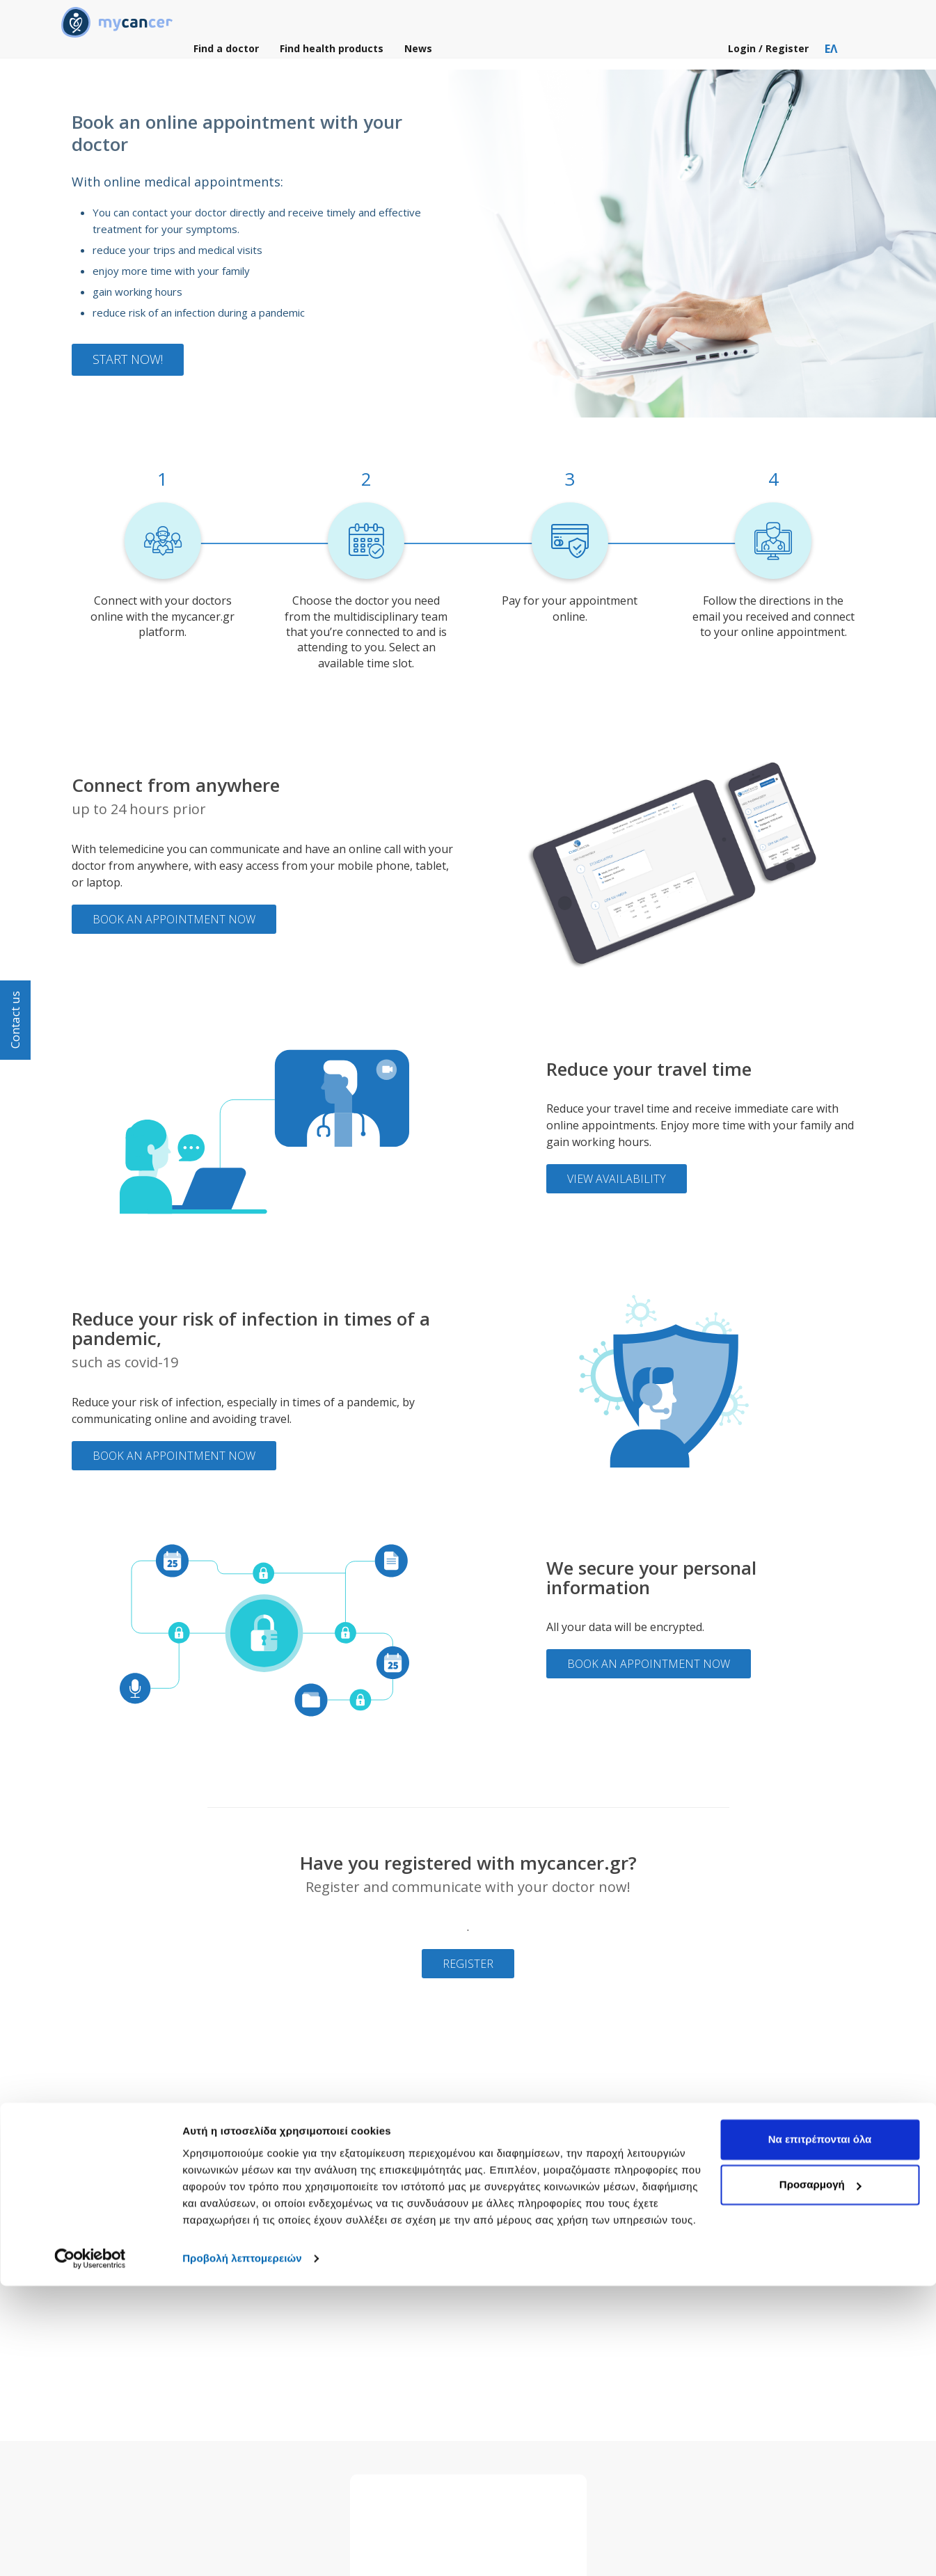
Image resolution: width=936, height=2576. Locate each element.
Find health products (331, 54)
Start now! (128, 359)
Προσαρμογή (820, 2475)
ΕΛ (831, 54)
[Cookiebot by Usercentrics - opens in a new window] (90, 2548)
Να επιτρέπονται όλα (820, 2429)
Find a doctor (226, 54)
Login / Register (771, 54)
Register (468, 1963)
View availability (616, 1178)
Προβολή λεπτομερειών (242, 2548)
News (418, 54)
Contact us (15, 1020)
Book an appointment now (174, 919)
